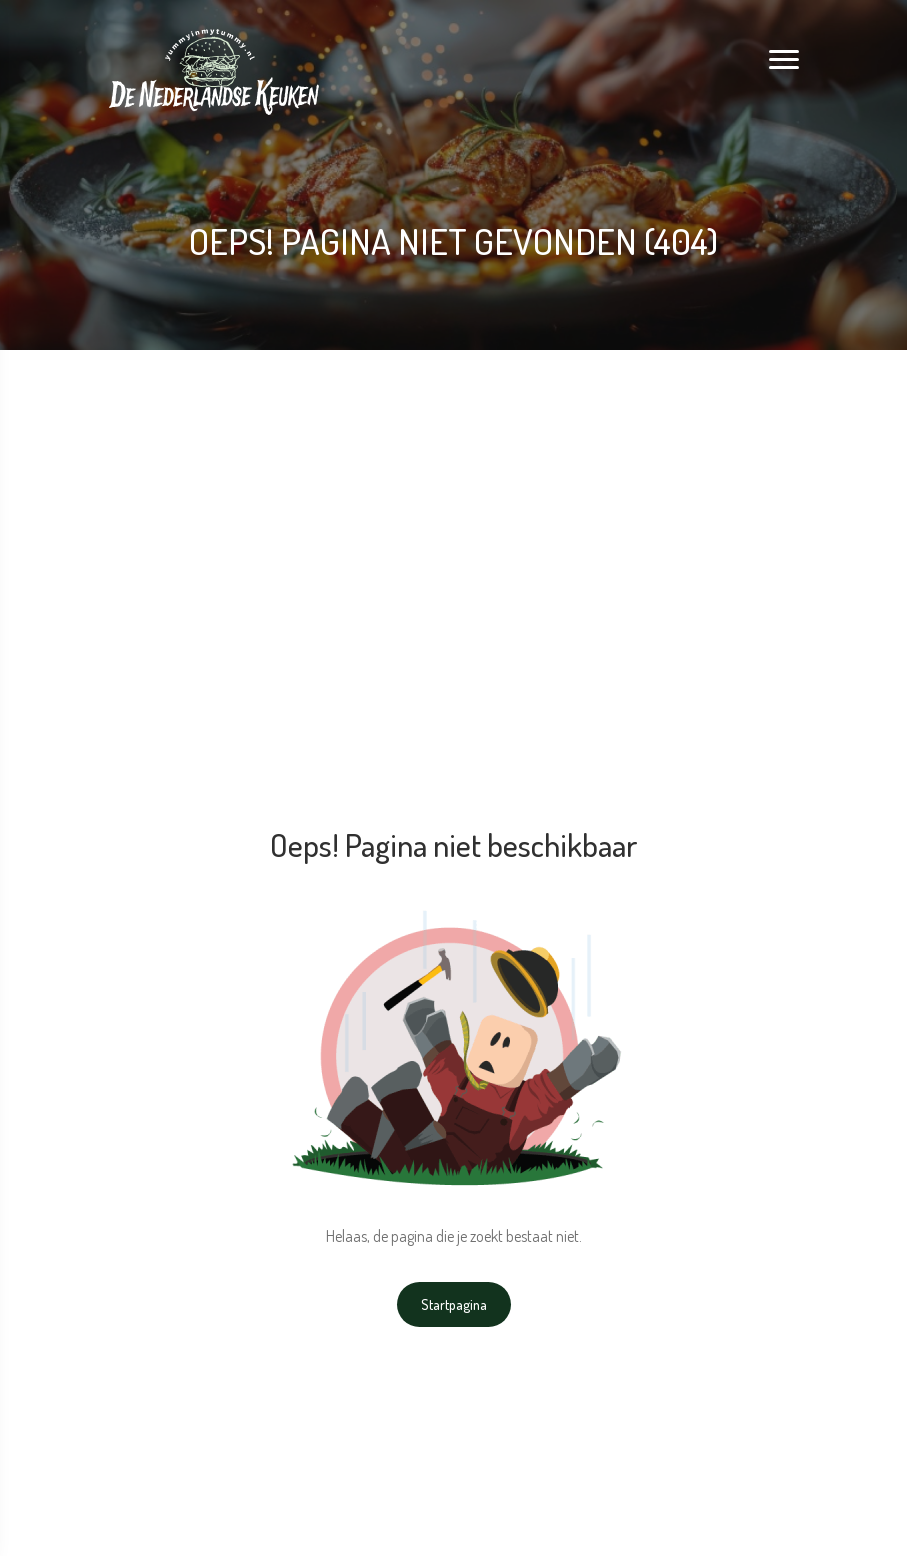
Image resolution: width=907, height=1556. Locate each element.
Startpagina (454, 1304)
